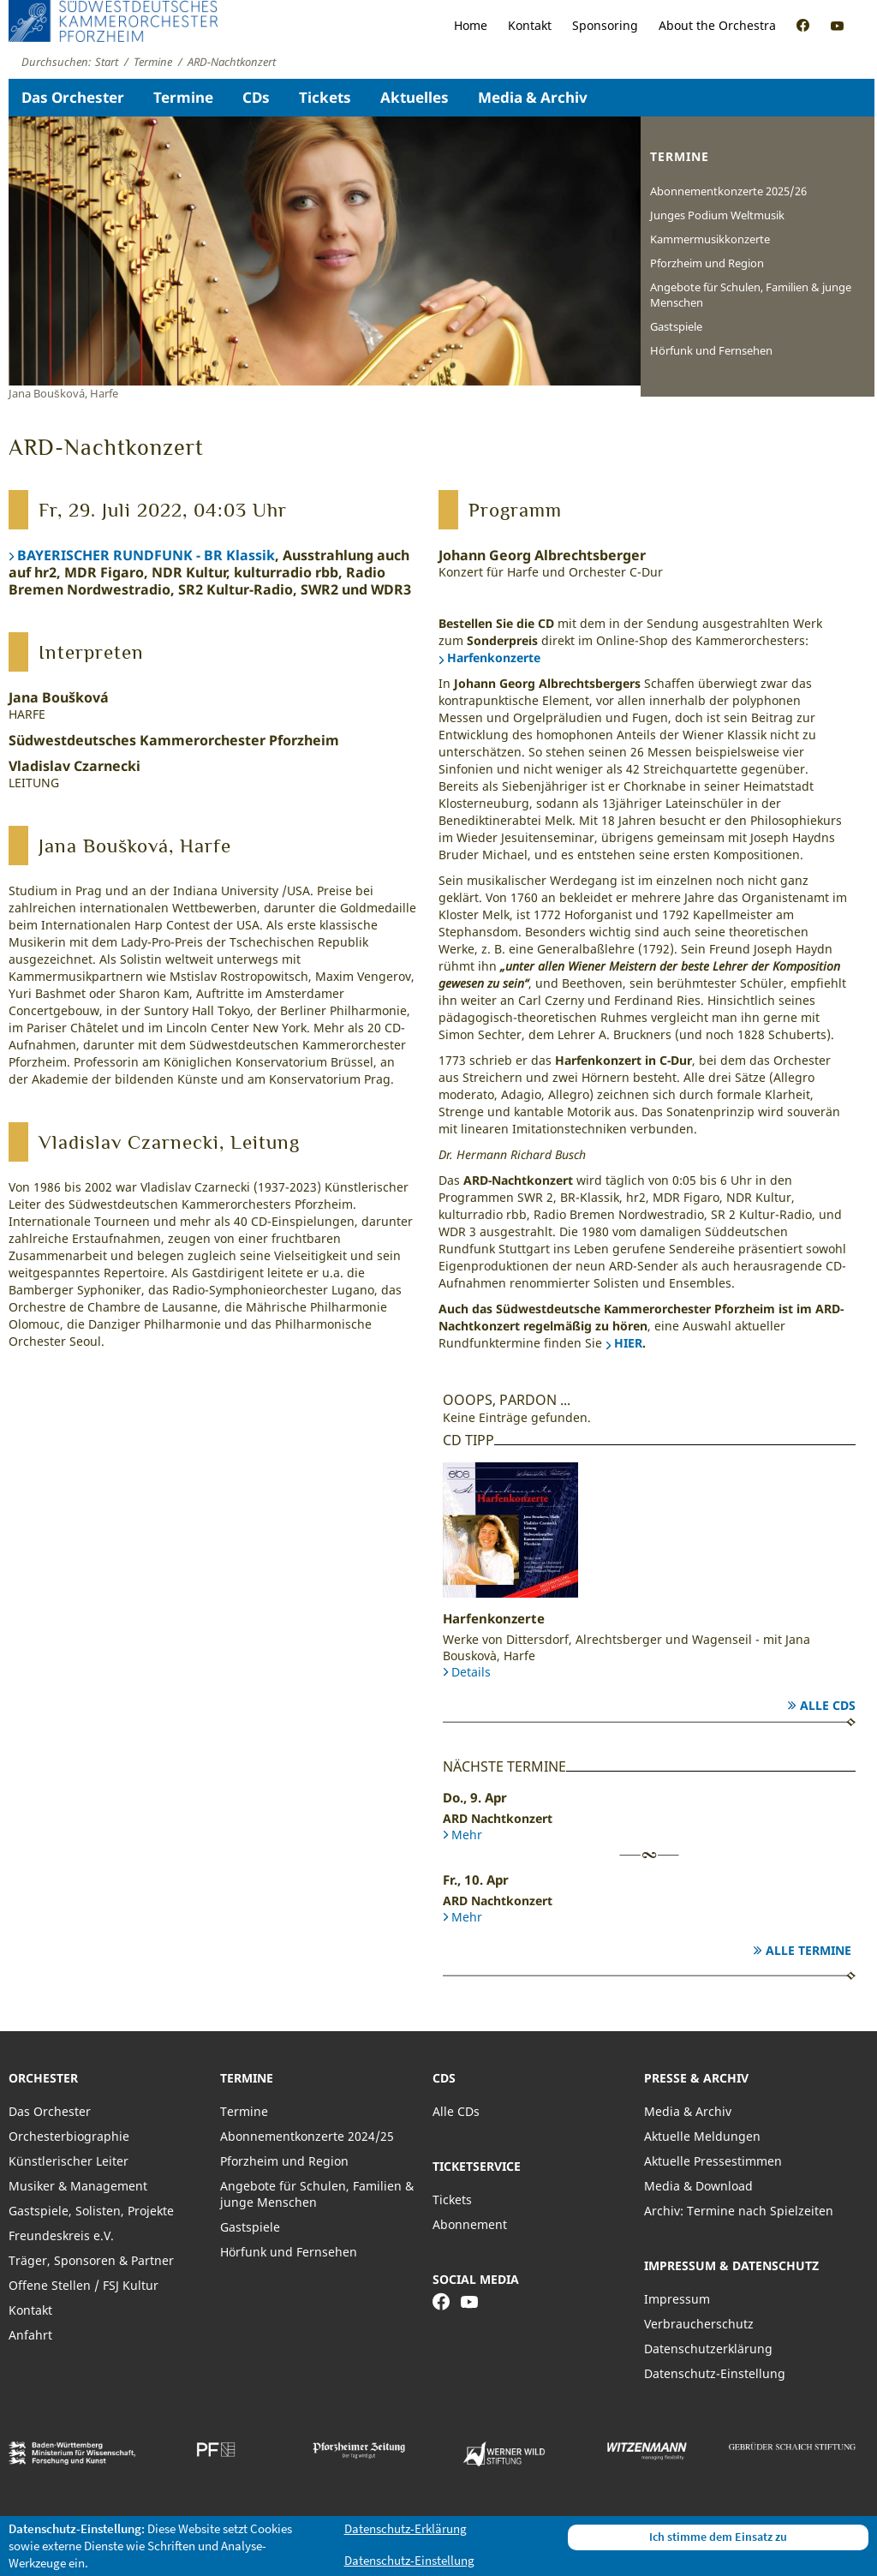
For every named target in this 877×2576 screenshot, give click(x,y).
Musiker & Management (78, 2186)
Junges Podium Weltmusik (717, 215)
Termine (183, 97)
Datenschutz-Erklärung (405, 2528)
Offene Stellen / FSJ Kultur (83, 2285)
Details (471, 1672)
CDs (256, 97)
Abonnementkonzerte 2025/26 (728, 191)
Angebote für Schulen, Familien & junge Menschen (750, 294)
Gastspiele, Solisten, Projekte (91, 2210)
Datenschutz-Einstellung (714, 2373)
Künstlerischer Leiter (68, 2161)
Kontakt (530, 25)
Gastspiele (676, 326)
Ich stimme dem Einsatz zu (718, 2536)
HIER (628, 1343)
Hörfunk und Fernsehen (711, 350)
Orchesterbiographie (69, 2136)
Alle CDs (828, 1705)
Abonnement (470, 2224)
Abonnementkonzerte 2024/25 (307, 2136)
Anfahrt (30, 2335)
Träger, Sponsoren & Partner (91, 2260)
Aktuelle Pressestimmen (713, 2161)
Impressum (677, 2299)
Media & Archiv (533, 97)
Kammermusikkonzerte (710, 239)
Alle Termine (808, 1950)
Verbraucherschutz (699, 2324)
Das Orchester (72, 97)
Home (470, 25)
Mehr (466, 1834)
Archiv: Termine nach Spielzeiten (738, 2210)
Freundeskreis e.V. (61, 2235)
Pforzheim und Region (707, 263)
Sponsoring (605, 25)
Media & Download (698, 2186)
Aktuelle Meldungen (702, 2136)
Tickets (325, 97)
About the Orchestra (717, 25)
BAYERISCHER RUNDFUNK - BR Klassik (146, 555)
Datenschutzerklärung (708, 2348)
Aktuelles (414, 97)
